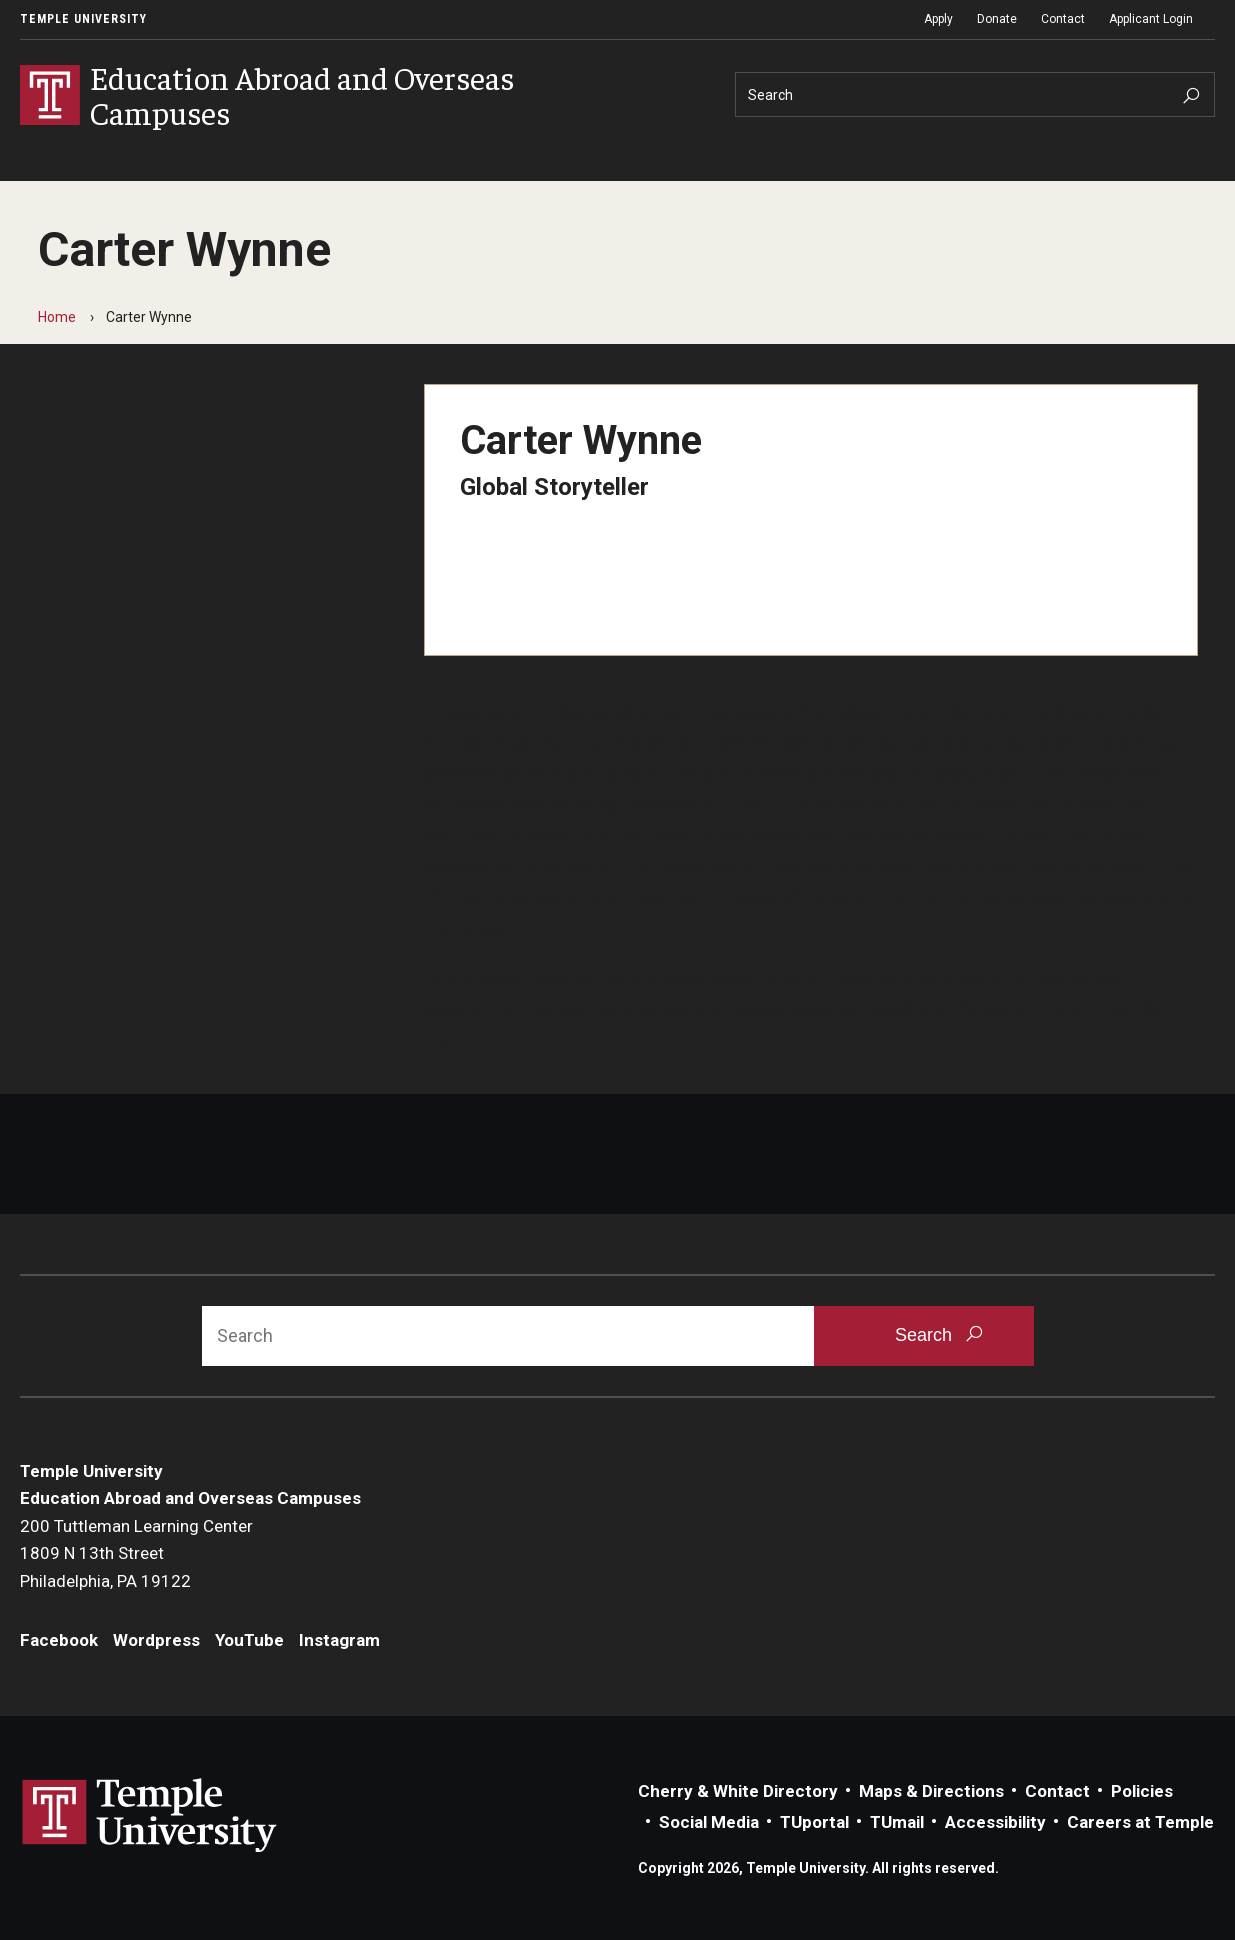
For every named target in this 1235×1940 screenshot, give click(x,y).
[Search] (975, 94)
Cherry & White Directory (738, 1791)
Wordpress (156, 1640)
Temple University (83, 19)
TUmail (897, 1822)
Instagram (339, 1640)
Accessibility (995, 1822)
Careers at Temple (1140, 1822)
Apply (938, 19)
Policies (1142, 1791)
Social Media (709, 1822)
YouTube (249, 1640)
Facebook (59, 1640)
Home (57, 317)
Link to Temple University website (150, 1816)
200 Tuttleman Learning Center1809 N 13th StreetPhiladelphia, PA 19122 (136, 1553)
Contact (1063, 19)
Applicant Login (1151, 19)
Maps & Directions (931, 1791)
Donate (997, 19)
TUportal (814, 1822)
